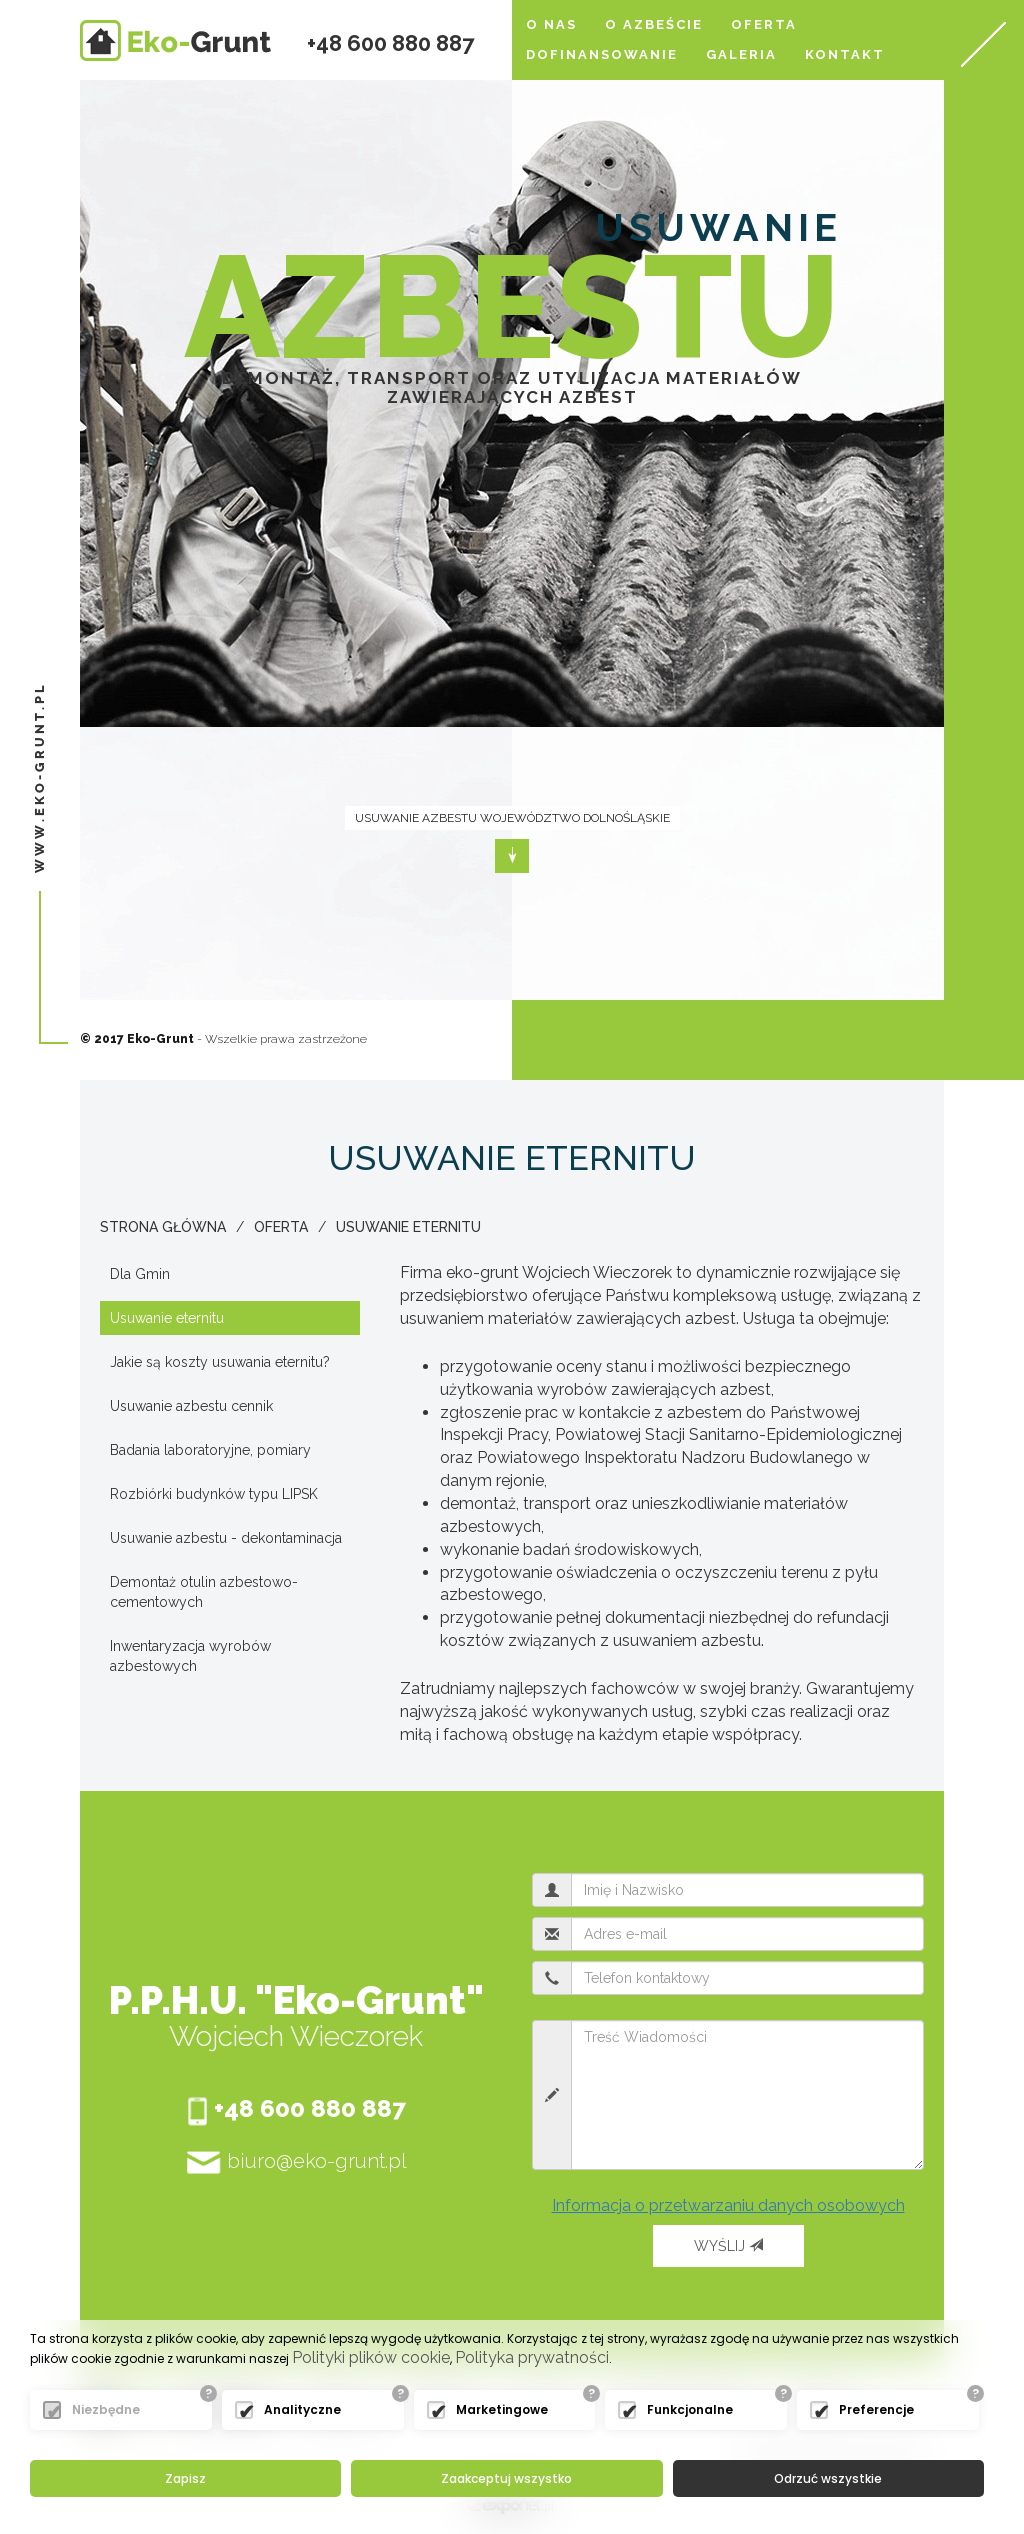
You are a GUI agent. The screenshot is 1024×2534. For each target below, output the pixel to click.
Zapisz (185, 2478)
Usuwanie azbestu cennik (191, 1406)
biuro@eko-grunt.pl (296, 2162)
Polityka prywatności (532, 2357)
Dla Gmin (140, 1274)
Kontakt (845, 54)
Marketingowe (502, 2409)
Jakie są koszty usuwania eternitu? (220, 1362)
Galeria (741, 54)
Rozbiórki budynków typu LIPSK (214, 1494)
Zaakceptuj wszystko (506, 2478)
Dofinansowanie (602, 54)
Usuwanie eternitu (408, 1227)
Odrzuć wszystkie (828, 2478)
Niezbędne (106, 2409)
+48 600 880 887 (390, 43)
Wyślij (728, 2246)
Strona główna (163, 1227)
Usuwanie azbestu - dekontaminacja (226, 1538)
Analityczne (302, 2409)
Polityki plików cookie (371, 2357)
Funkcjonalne (690, 2409)
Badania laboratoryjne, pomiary (210, 1450)
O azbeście (654, 24)
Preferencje (876, 2409)
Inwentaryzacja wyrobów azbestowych (190, 1656)
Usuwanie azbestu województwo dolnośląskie (512, 818)
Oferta (764, 24)
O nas (551, 24)
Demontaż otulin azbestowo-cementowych (204, 1592)
